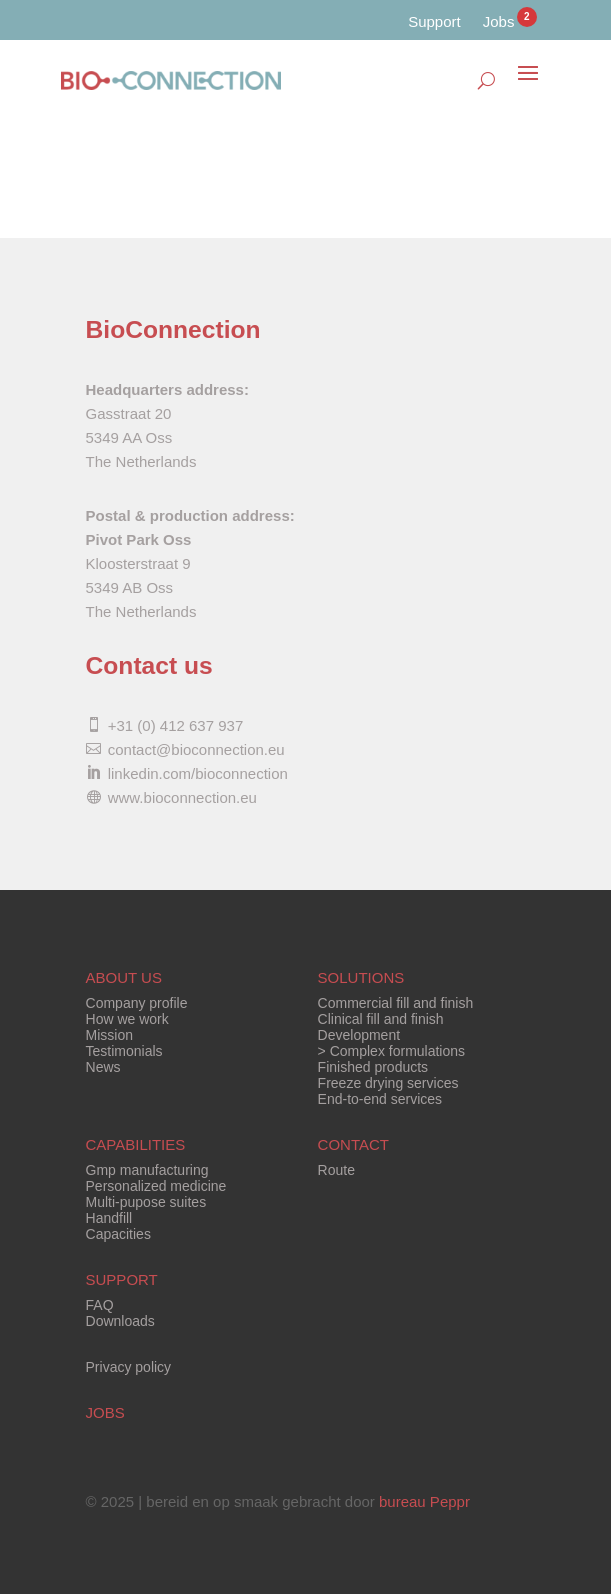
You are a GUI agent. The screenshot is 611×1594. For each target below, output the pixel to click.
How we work (127, 1019)
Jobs (499, 22)
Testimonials (124, 1051)
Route (336, 1170)
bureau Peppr (424, 1501)
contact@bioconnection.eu (196, 749)
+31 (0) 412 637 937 (176, 725)
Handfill (109, 1218)
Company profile (137, 1003)
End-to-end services (380, 1099)
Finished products (373, 1067)
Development (359, 1035)
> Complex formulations (391, 1051)
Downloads (120, 1321)
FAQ (100, 1305)
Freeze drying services (388, 1083)
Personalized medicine (156, 1186)
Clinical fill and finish (381, 1019)
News (103, 1067)
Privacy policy (129, 1367)
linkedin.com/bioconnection (198, 773)
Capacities (118, 1234)
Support (434, 21)
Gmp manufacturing (147, 1170)
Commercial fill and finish (396, 1003)
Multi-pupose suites (146, 1202)
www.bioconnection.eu (182, 797)
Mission (109, 1035)
